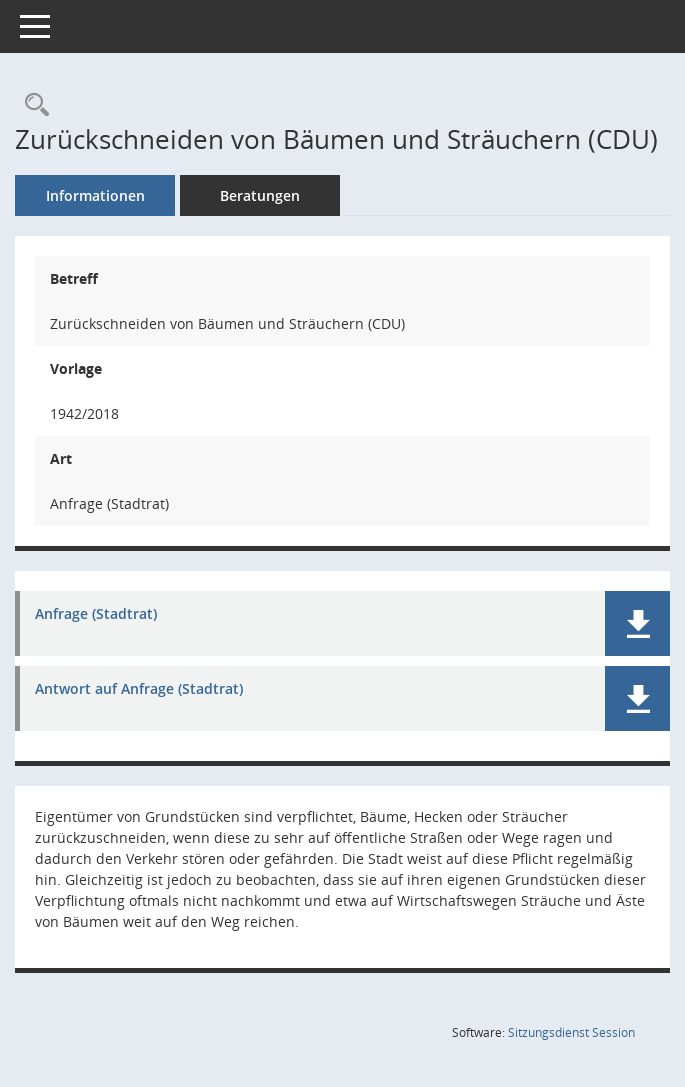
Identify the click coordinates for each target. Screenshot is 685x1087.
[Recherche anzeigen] (32, 105)
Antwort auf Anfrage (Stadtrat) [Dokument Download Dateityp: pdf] (139, 689)
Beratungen (260, 195)
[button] (637, 623)
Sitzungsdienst (571, 1032)
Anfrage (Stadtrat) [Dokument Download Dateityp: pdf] (96, 614)
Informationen (95, 195)
